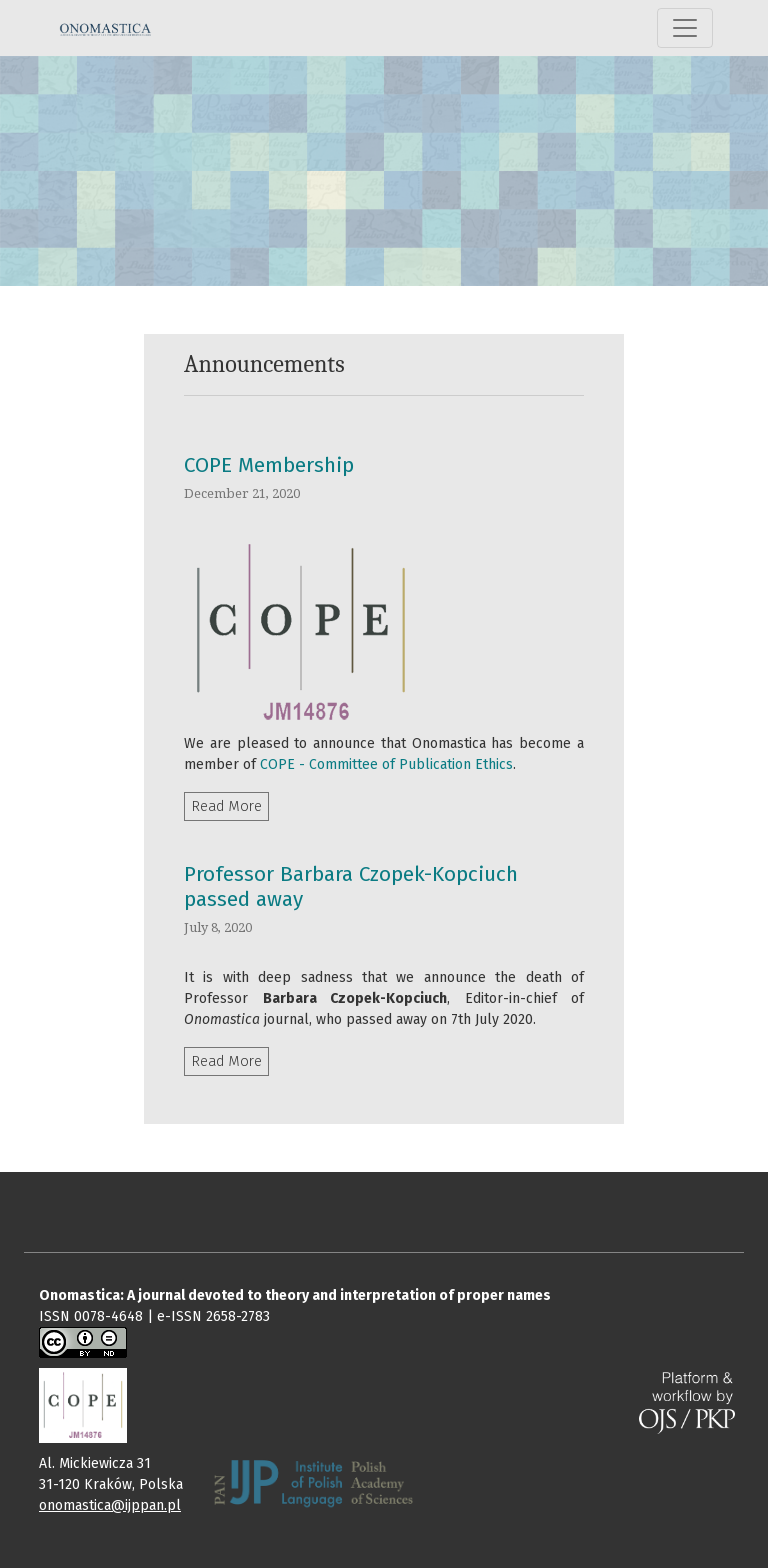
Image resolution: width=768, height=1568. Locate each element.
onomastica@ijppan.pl (110, 1505)
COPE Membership (269, 465)
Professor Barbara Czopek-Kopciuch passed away (351, 887)
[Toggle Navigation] (685, 28)
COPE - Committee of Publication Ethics (386, 764)
